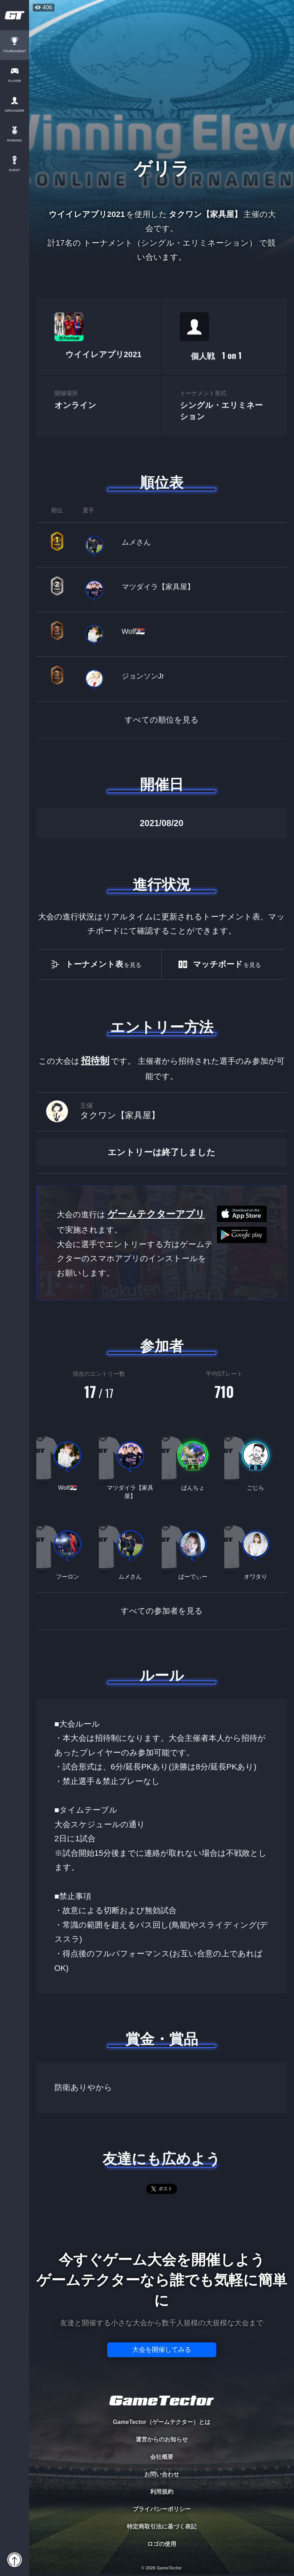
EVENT (14, 170)
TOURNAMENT (14, 51)
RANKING (14, 140)
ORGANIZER (14, 110)
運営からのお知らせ (162, 2439)
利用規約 (161, 2492)
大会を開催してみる (161, 2349)
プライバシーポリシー (162, 2509)
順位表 (162, 483)
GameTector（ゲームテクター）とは (161, 2422)
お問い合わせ (161, 2474)
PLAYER (14, 81)
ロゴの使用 (161, 2544)
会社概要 (161, 2457)
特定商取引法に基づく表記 (162, 2526)
